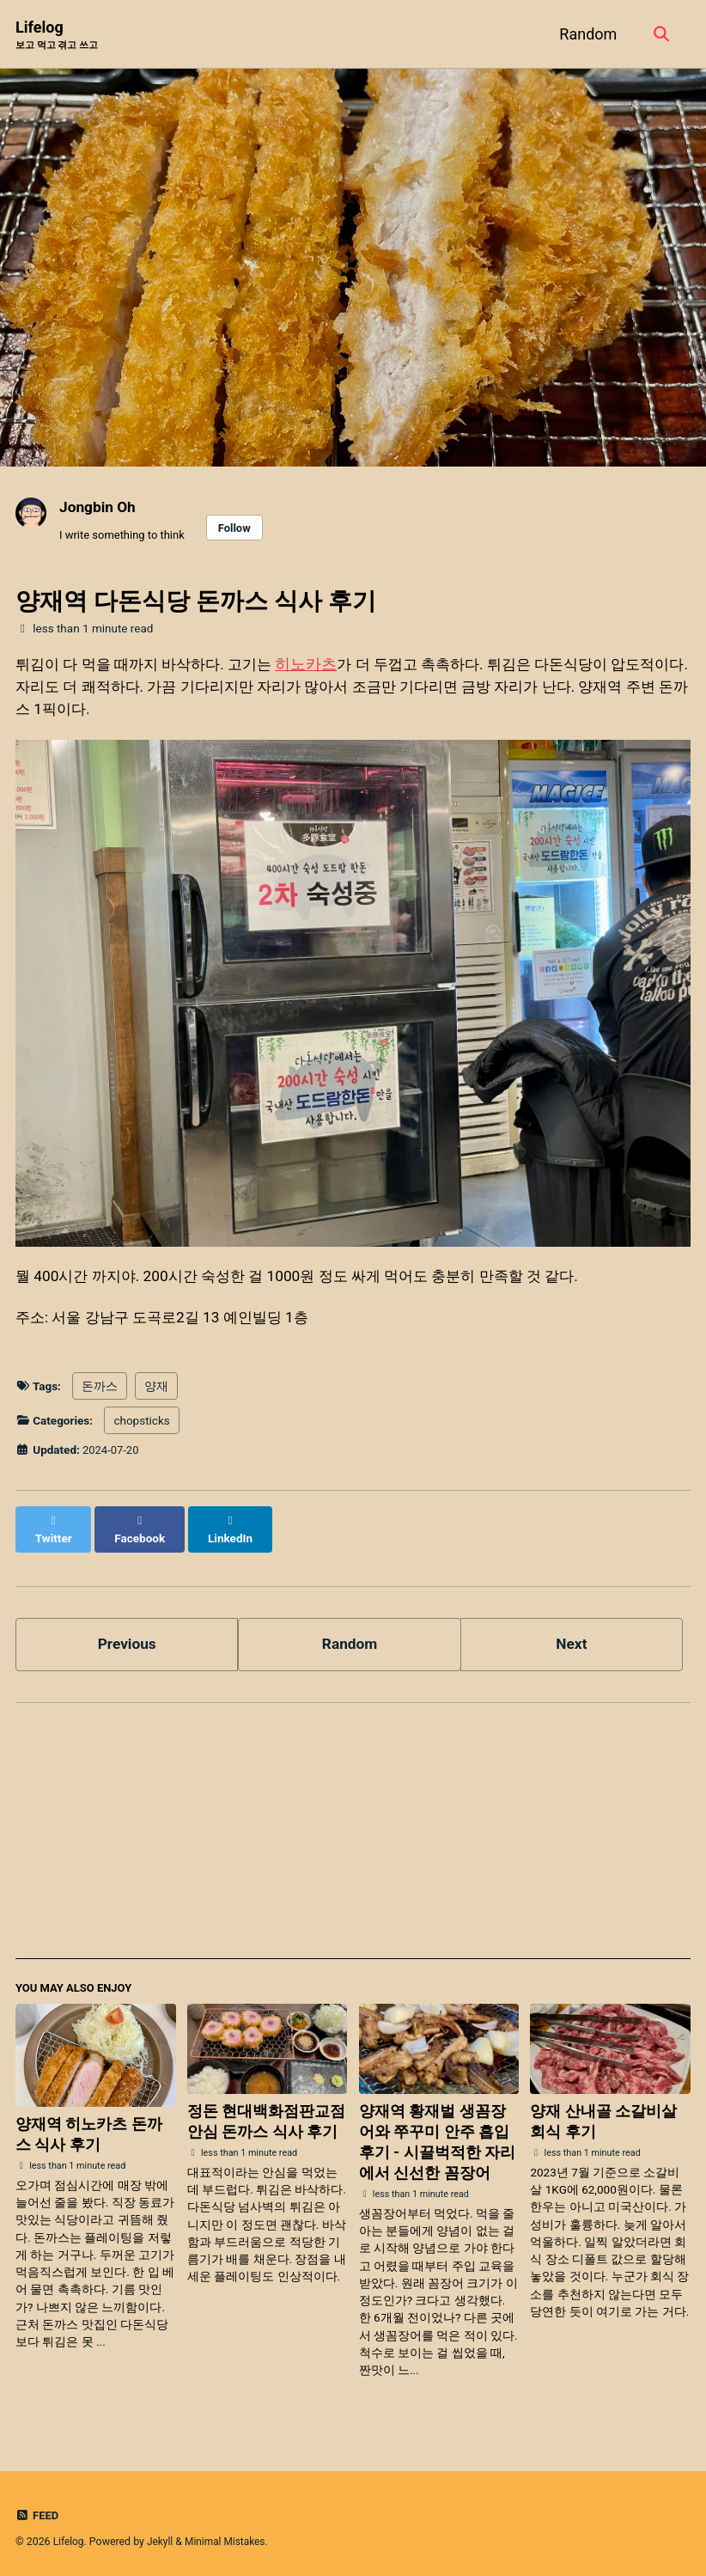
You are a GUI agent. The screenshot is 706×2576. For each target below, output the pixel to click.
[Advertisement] (353, 1832)
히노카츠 (321, 665)
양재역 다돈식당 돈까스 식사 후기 (195, 603)
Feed (37, 2510)
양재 (156, 1394)
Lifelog (56, 35)
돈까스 (100, 1394)
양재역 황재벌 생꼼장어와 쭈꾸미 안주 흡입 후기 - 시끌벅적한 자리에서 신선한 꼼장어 (437, 2136)
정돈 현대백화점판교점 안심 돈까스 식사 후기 (266, 2116)
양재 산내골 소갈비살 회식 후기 (603, 2116)
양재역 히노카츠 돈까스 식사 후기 (88, 2129)
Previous (126, 1636)
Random (585, 34)
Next (572, 1636)
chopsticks (141, 1429)
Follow (240, 529)
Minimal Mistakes (229, 2536)
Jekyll (161, 2536)
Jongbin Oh (99, 506)
